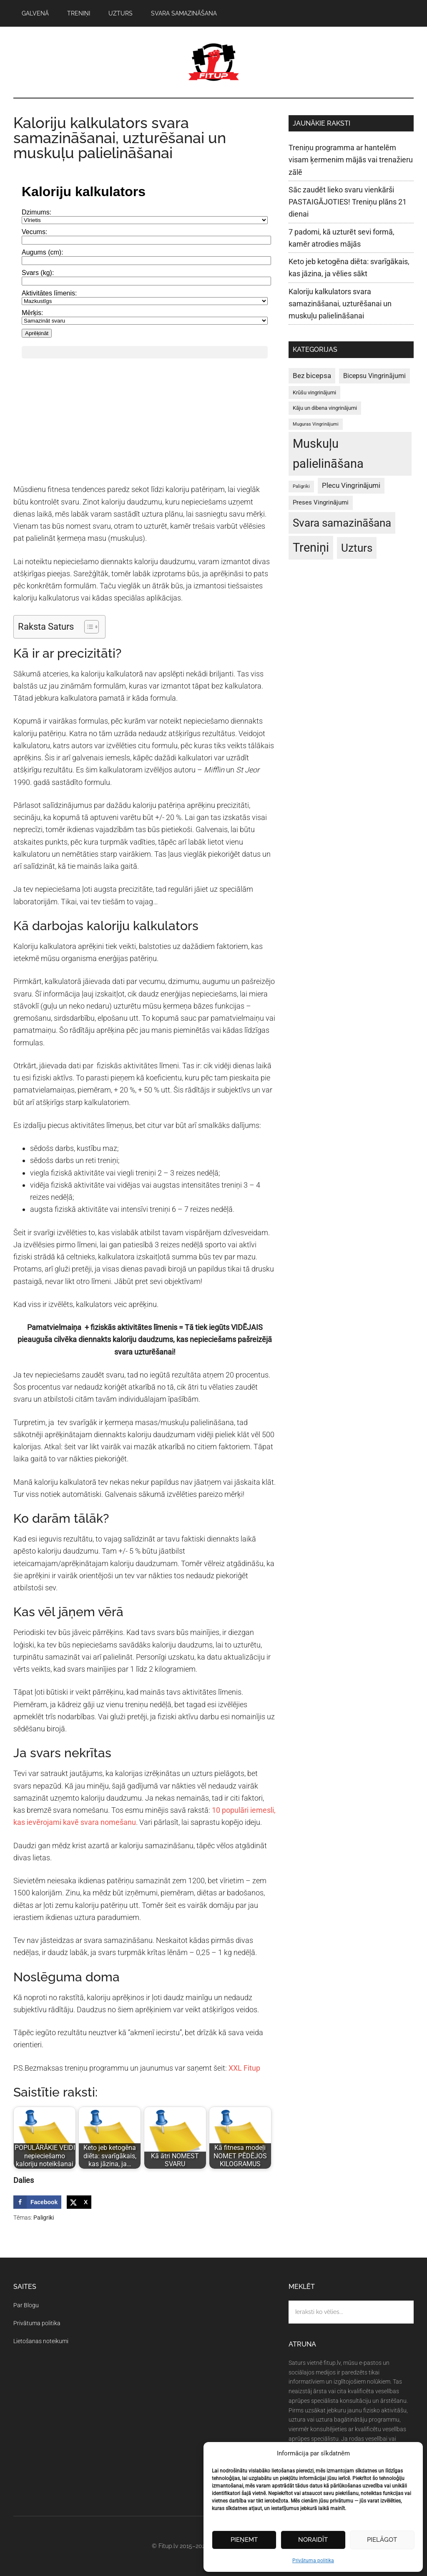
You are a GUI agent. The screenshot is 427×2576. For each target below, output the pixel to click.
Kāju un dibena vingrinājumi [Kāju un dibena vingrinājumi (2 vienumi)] (325, 408)
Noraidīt (313, 2539)
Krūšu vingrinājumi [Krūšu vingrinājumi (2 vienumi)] (314, 392)
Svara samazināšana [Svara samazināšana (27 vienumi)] (342, 523)
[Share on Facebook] (37, 2202)
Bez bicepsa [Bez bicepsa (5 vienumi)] (312, 375)
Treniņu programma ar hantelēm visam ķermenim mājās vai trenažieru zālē (351, 160)
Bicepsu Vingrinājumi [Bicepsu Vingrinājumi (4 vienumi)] (374, 376)
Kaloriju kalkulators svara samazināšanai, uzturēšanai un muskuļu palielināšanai (340, 303)
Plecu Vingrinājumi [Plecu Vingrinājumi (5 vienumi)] (351, 485)
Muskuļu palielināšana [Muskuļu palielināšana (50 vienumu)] (328, 453)
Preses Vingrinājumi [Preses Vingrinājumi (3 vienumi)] (321, 502)
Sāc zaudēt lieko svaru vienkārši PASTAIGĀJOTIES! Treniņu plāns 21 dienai (348, 202)
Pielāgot (382, 2539)
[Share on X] (79, 2202)
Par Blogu (26, 2305)
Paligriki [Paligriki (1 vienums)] (301, 486)
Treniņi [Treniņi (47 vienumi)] (311, 547)
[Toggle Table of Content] (87, 627)
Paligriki (43, 2217)
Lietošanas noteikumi (40, 2341)
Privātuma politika (313, 2560)
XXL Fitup (244, 2068)
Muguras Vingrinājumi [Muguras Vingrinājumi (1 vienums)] (316, 424)
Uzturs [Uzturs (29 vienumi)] (356, 548)
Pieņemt (244, 2539)
